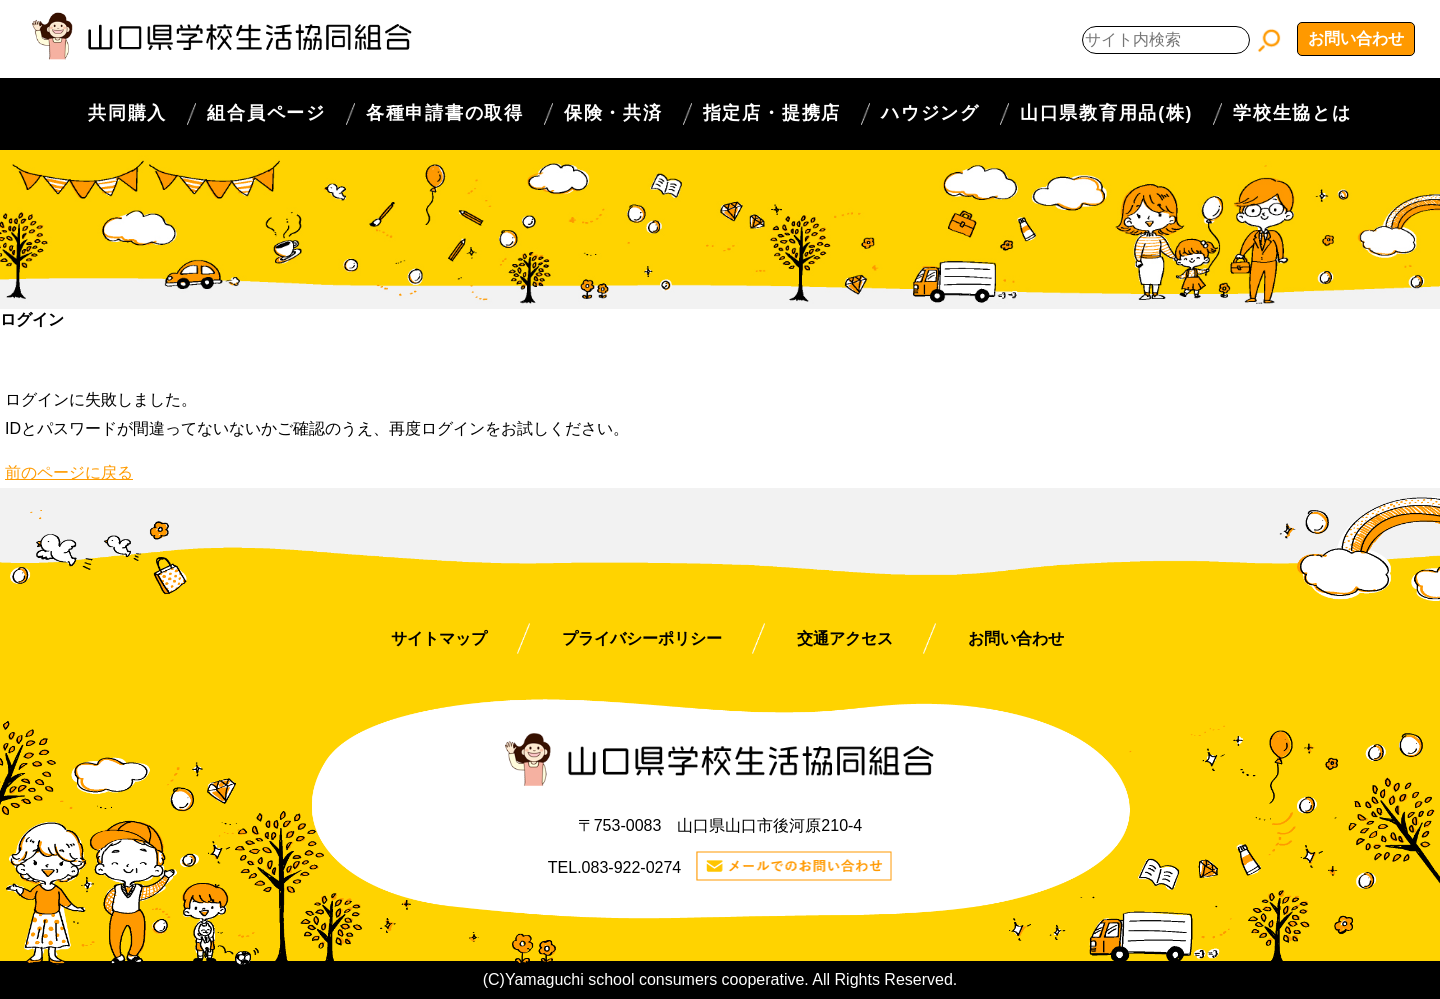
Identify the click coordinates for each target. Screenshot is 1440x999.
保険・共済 (613, 113)
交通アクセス (845, 638)
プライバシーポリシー (642, 638)
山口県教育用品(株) (1106, 113)
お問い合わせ (1356, 38)
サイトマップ (439, 638)
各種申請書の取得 (445, 113)
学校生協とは (1292, 113)
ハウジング (930, 113)
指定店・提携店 (772, 113)
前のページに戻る (69, 472)
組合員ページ (266, 113)
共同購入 (127, 113)
